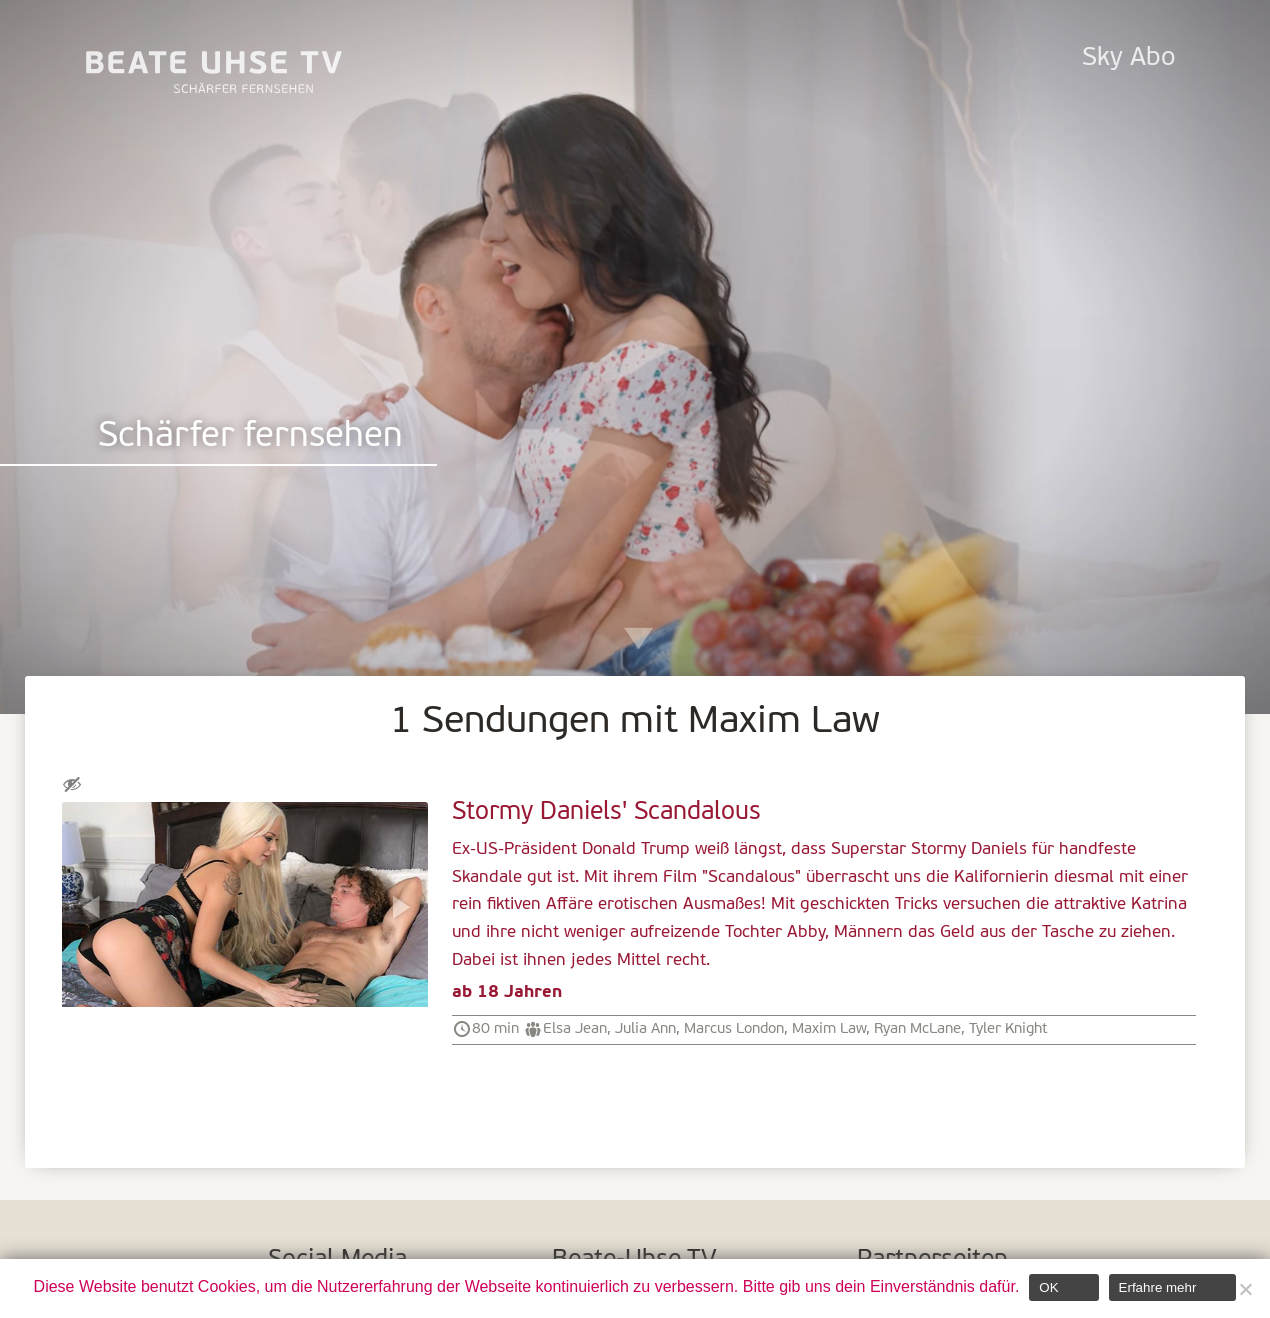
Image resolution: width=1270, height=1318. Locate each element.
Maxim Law (829, 1029)
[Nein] (1245, 1289)
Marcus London (734, 1029)
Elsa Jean (575, 1029)
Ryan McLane (917, 1029)
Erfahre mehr (1158, 1287)
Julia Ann (645, 1029)
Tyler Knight (1008, 1029)
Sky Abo (1128, 58)
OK (1048, 1287)
